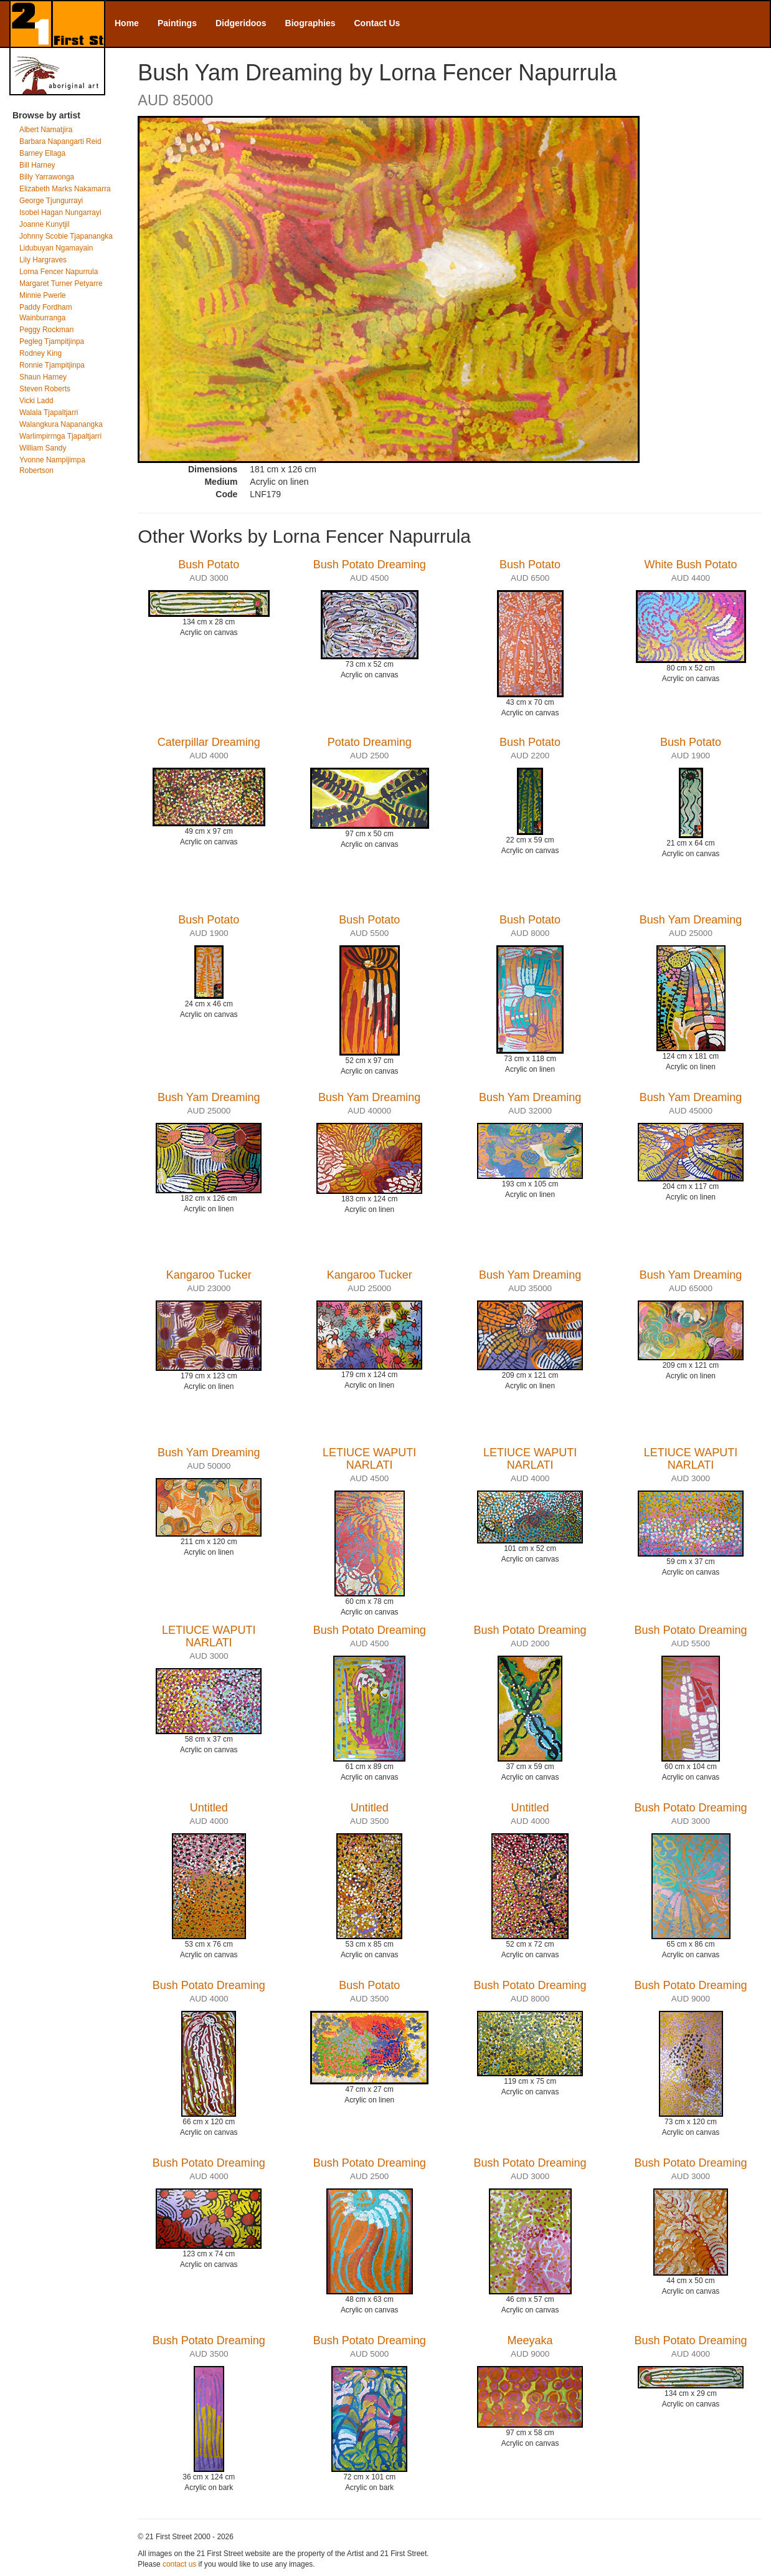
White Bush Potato (690, 564)
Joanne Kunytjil (44, 224)
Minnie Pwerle (42, 295)
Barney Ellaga (42, 153)
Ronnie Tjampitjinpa (52, 365)
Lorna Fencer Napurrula (58, 271)
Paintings (177, 23)
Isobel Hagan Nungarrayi (60, 212)
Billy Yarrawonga (46, 177)
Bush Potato (208, 564)
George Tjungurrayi (51, 200)
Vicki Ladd (36, 400)
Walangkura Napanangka (61, 424)
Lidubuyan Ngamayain (56, 248)
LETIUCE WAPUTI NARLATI (369, 1458)
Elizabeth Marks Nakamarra (65, 188)
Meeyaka (530, 2340)
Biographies (310, 23)
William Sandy (42, 448)
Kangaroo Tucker (209, 1275)
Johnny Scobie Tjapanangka (66, 236)
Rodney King (40, 353)
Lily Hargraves (43, 259)
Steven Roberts (44, 388)
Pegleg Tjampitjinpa (51, 341)
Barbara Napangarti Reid (60, 141)
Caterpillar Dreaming (209, 742)
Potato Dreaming (370, 742)
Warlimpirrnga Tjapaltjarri (60, 436)
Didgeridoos (241, 23)
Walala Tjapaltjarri (48, 412)
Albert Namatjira (45, 129)
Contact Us (377, 23)
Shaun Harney (43, 377)
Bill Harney (37, 165)
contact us (179, 2564)
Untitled (209, 1807)
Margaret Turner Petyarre (61, 283)
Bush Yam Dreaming (691, 920)
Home (127, 23)
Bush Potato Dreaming (369, 564)
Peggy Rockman (46, 329)
